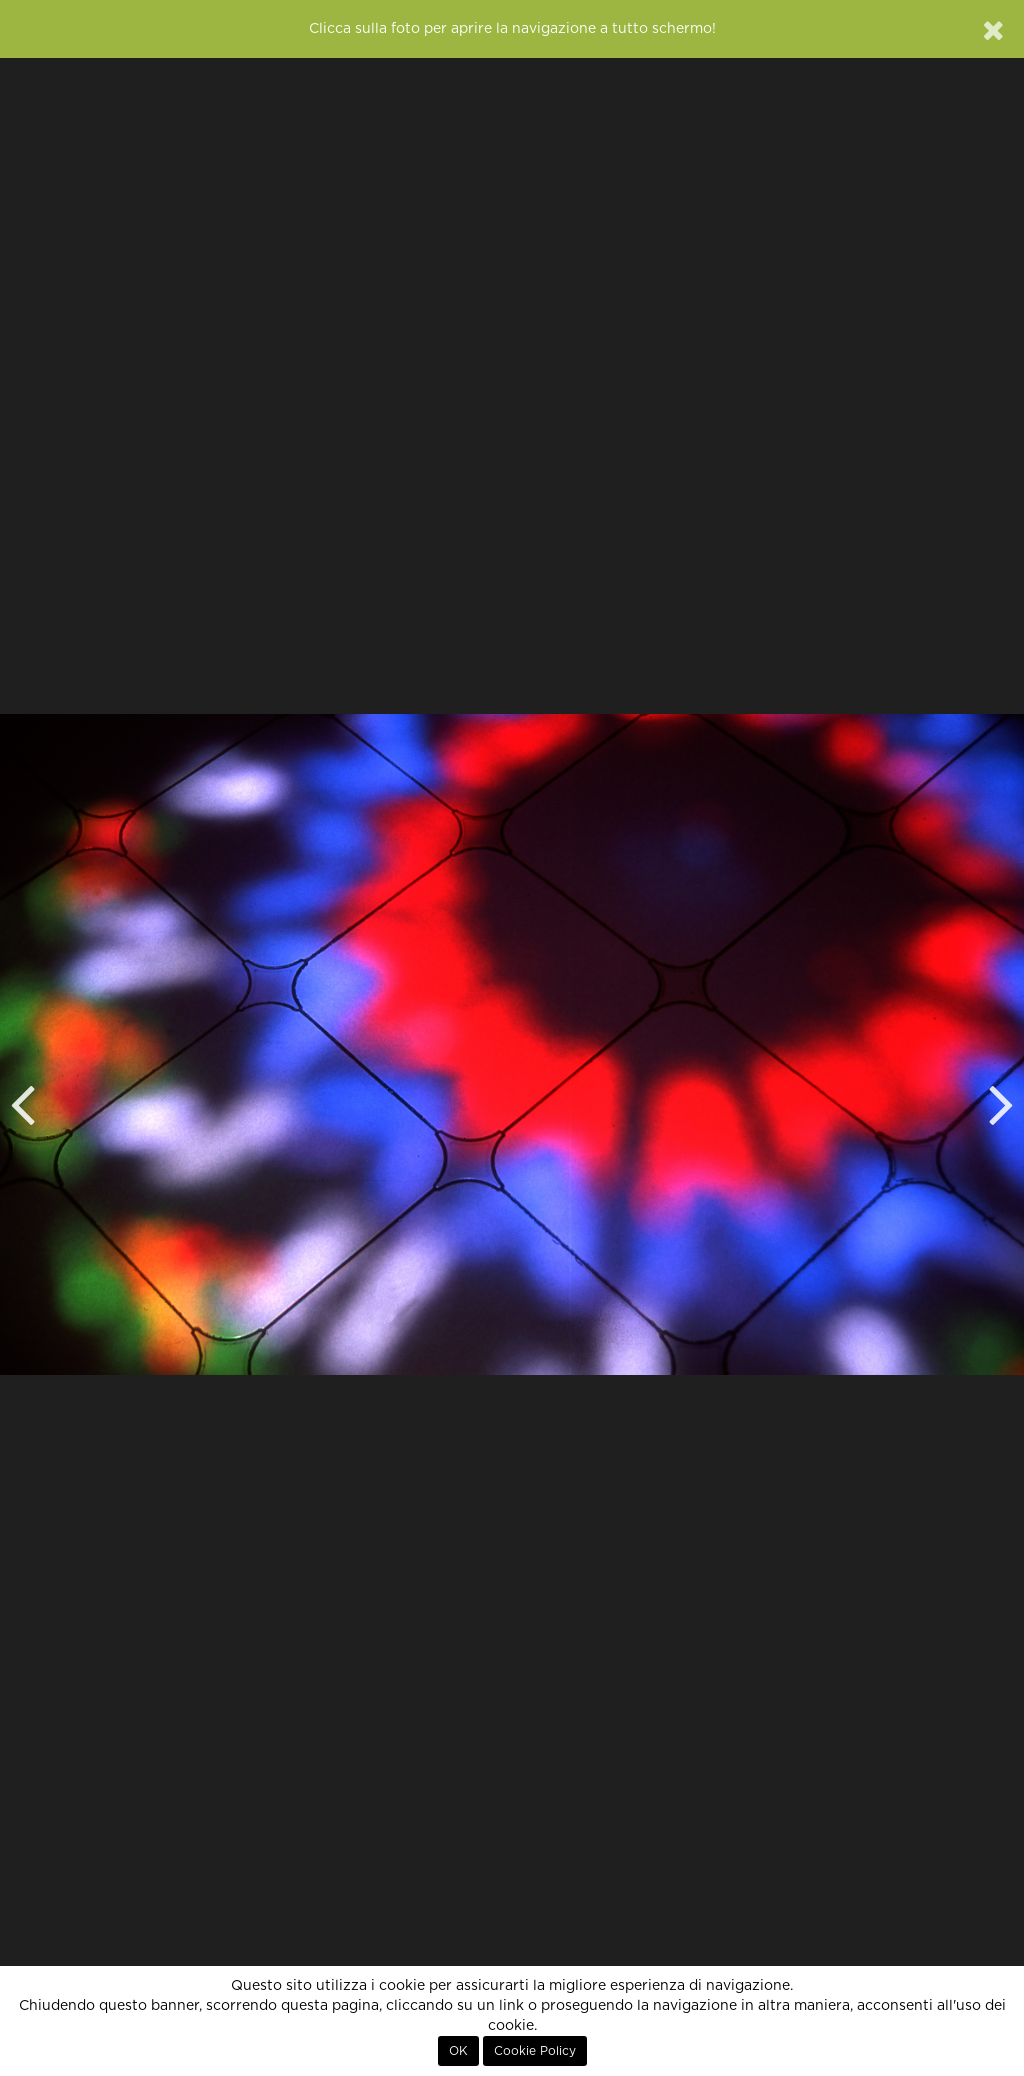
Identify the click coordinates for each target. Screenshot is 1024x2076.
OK (458, 2051)
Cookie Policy (535, 2051)
